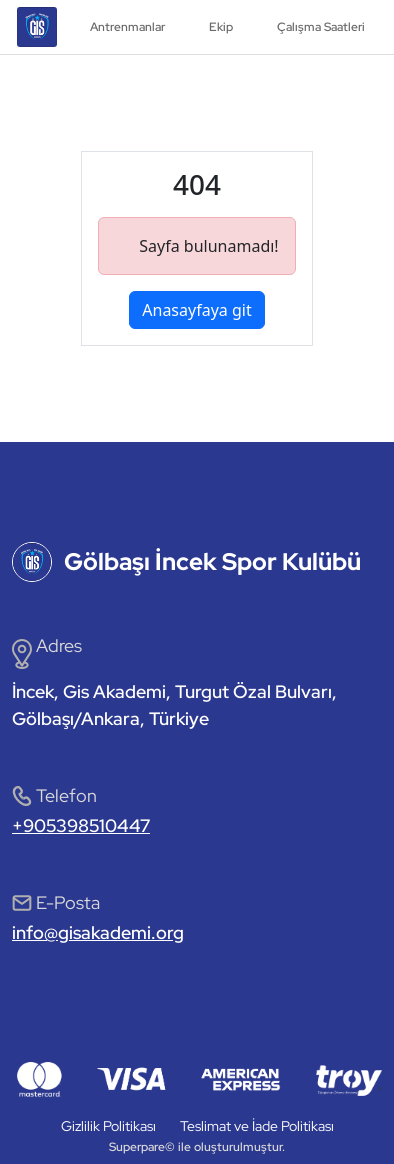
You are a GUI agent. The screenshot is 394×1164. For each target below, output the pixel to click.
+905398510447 (81, 825)
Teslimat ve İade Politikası (257, 1126)
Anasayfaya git (196, 310)
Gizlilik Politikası (108, 1126)
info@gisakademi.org (98, 932)
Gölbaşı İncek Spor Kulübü (212, 561)
